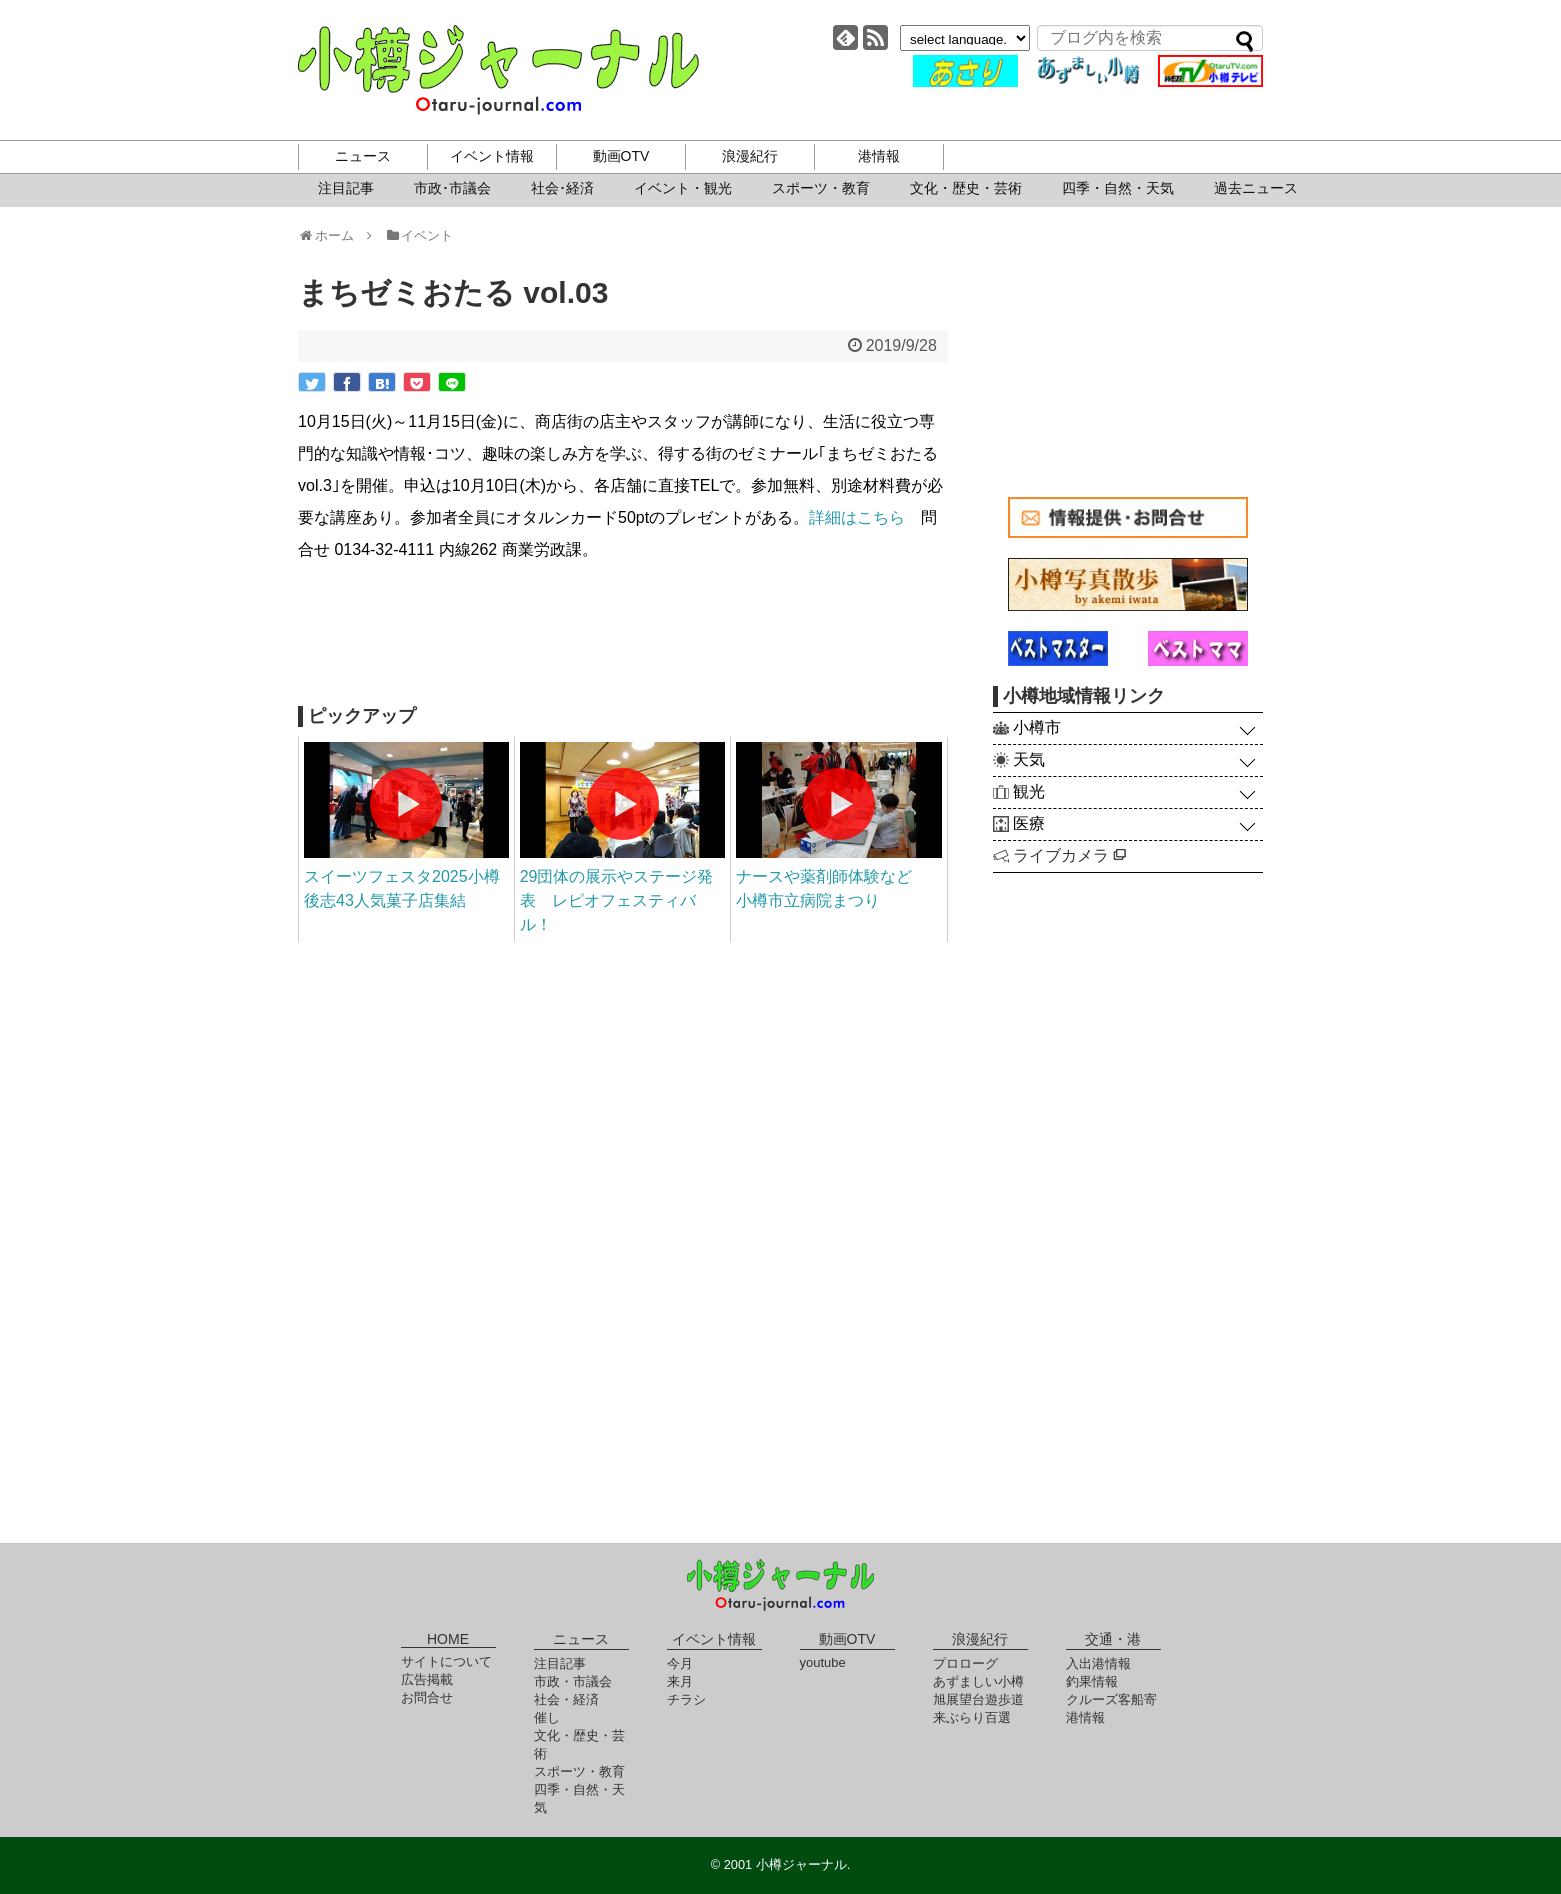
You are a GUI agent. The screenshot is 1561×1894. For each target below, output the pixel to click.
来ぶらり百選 (972, 1717)
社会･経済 (562, 188)
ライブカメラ (1069, 855)
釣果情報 (1092, 1681)
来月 (680, 1681)
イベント (419, 235)
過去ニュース (1256, 188)
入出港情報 (1098, 1663)
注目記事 (346, 188)
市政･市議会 (452, 188)
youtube (823, 1662)
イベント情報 (492, 156)
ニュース (363, 156)
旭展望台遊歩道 (978, 1699)
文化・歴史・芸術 (966, 188)
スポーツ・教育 (821, 188)
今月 (680, 1663)
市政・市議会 (573, 1681)
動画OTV (621, 156)
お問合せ (427, 1697)
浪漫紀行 (750, 156)
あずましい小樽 (978, 1681)
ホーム (332, 235)
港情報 (879, 156)
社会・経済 (566, 1699)
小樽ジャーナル (498, 70)
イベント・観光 (683, 188)
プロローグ (965, 1663)
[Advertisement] (623, 636)
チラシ (686, 1699)
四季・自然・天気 (1118, 188)
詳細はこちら (857, 517)
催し (547, 1717)
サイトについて (446, 1661)
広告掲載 (427, 1679)
